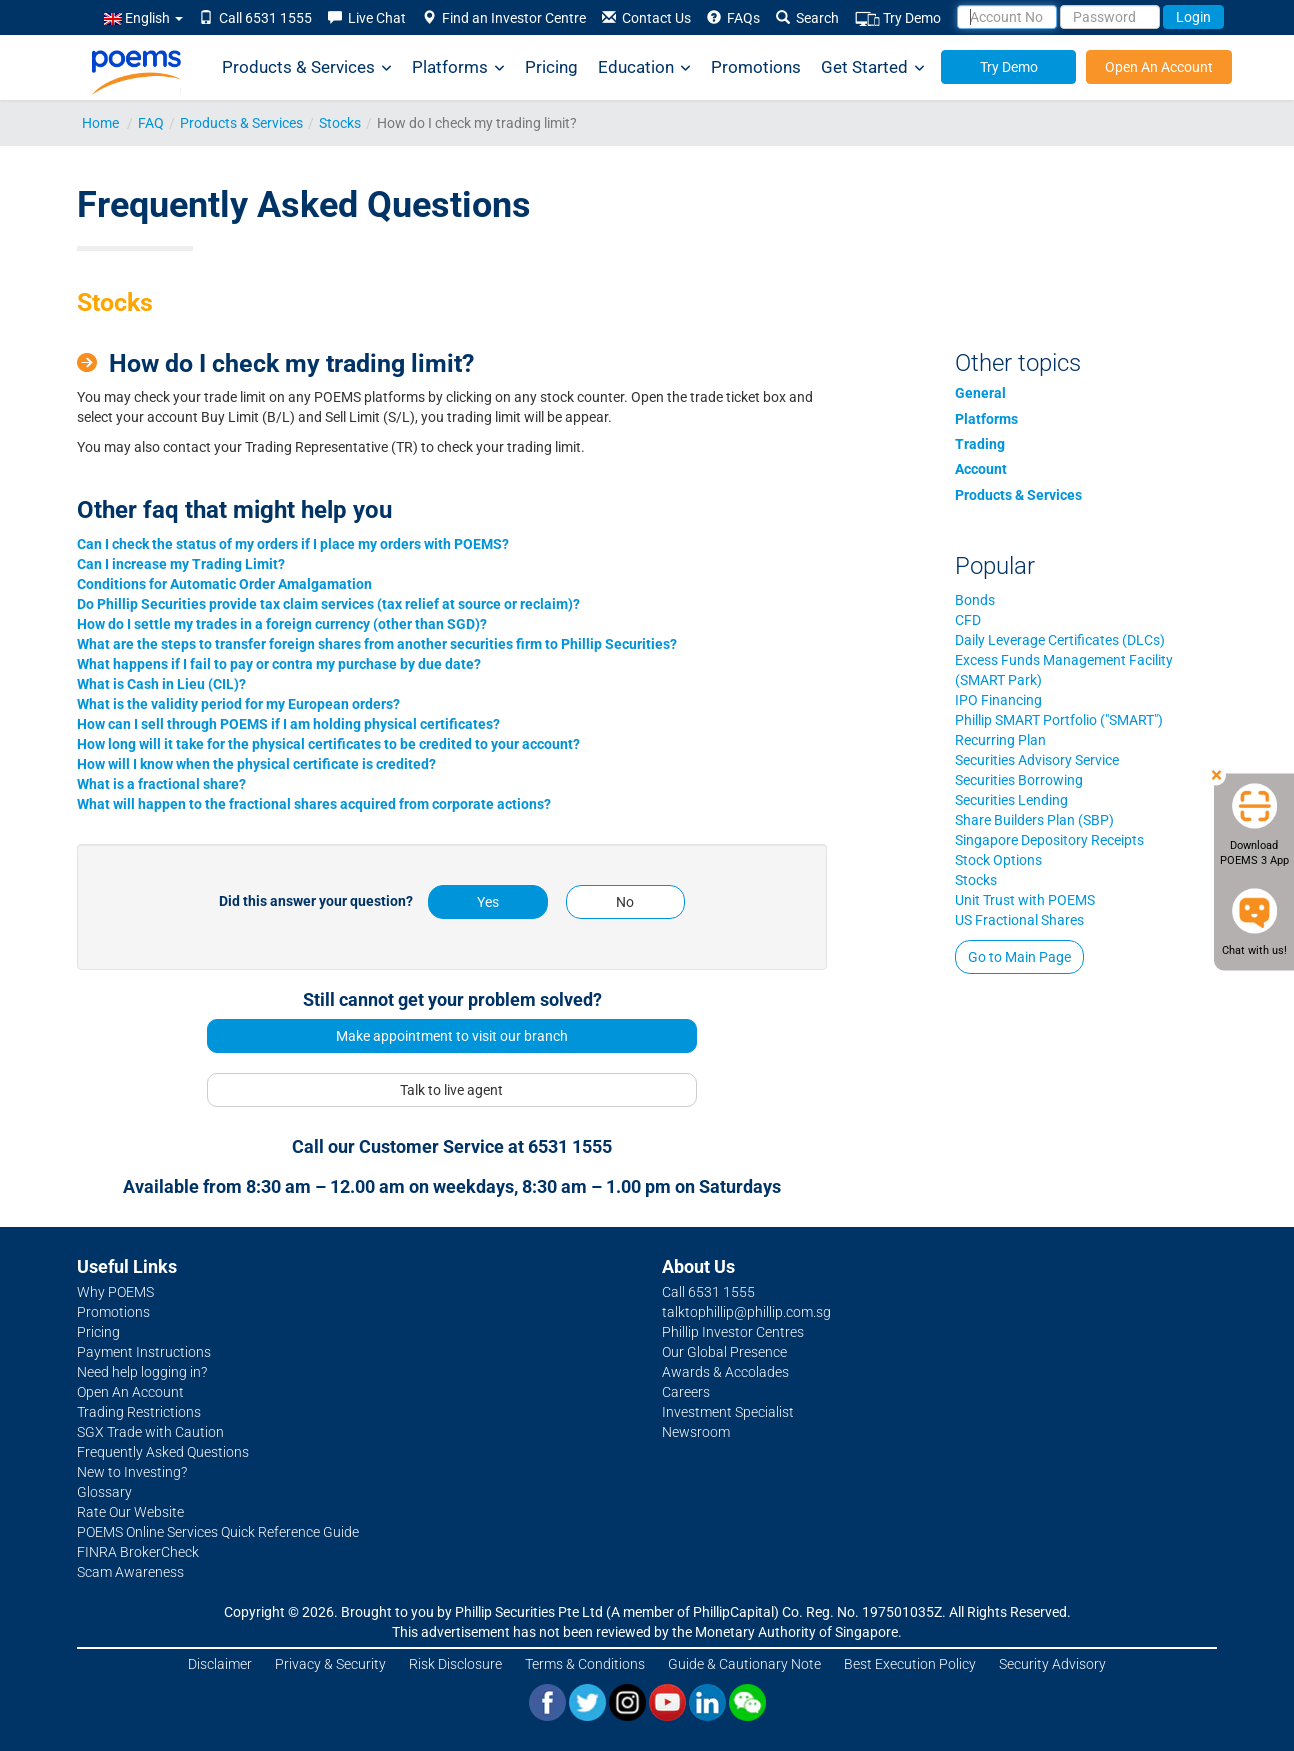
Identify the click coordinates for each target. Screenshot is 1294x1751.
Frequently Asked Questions (163, 1452)
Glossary (104, 1492)
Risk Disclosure (455, 1664)
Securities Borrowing (1019, 780)
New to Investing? (132, 1472)
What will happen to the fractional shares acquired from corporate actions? (314, 804)
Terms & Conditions (585, 1664)
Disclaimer (220, 1664)
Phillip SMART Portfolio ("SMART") (1059, 720)
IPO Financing (998, 700)
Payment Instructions (144, 1352)
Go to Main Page (1019, 957)
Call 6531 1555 (255, 18)
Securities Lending (1011, 800)
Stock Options (998, 860)
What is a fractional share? (161, 784)
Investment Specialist (728, 1412)
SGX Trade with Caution (150, 1432)
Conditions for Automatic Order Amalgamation (224, 584)
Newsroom (696, 1432)
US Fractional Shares (1019, 920)
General (980, 393)
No (625, 902)
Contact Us (646, 18)
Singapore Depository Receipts (1049, 840)
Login (1193, 17)
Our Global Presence (724, 1352)
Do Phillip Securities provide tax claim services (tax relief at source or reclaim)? (328, 604)
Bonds (975, 600)
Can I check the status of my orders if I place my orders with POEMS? (293, 544)
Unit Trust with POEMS (1025, 900)
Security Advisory (1052, 1664)
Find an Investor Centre (504, 18)
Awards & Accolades (725, 1372)
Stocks (340, 123)
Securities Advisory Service (1037, 760)
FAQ (151, 123)
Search (807, 18)
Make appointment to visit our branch (452, 1036)
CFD (968, 620)
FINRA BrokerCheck (138, 1552)
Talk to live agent (451, 1090)
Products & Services (307, 67)
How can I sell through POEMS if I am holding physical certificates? (288, 724)
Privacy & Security (330, 1664)
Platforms (458, 67)
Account (981, 469)
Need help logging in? (142, 1372)
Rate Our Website (130, 1512)
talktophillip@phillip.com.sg (746, 1312)
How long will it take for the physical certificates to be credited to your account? (328, 744)
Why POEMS (115, 1292)
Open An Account (1159, 67)
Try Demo (898, 18)
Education (644, 67)
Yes (488, 902)
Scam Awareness (130, 1572)
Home (100, 123)
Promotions (756, 67)
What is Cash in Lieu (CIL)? (161, 684)
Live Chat (367, 18)
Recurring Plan (1000, 740)
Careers (686, 1392)
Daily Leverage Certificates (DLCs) (1060, 640)
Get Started (873, 67)
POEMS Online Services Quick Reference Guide (218, 1532)
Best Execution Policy (910, 1664)
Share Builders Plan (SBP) (1034, 820)
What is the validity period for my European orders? (238, 704)
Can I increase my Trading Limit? (181, 564)
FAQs (733, 18)
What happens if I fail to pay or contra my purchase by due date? (279, 664)
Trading (980, 444)
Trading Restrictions (139, 1412)
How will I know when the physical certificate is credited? (256, 764)
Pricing (551, 67)
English (143, 18)
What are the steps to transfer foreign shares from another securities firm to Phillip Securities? (377, 644)
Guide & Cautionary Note (744, 1664)
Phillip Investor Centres (733, 1332)
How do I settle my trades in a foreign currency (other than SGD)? (282, 624)
